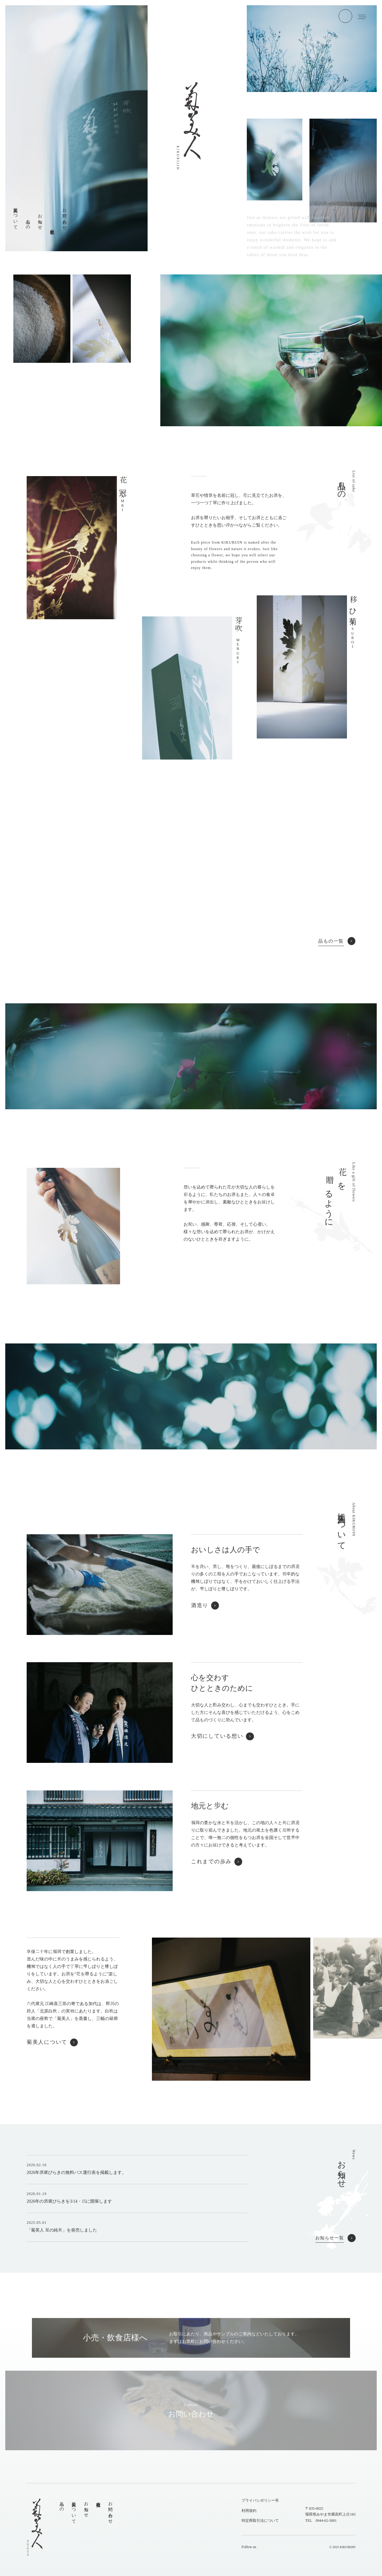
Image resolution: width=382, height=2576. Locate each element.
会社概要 (98, 2500)
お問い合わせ (110, 2510)
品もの (62, 2504)
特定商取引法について (260, 2520)
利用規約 (249, 2510)
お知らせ (86, 2507)
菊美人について (74, 2510)
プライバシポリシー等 (260, 2500)
